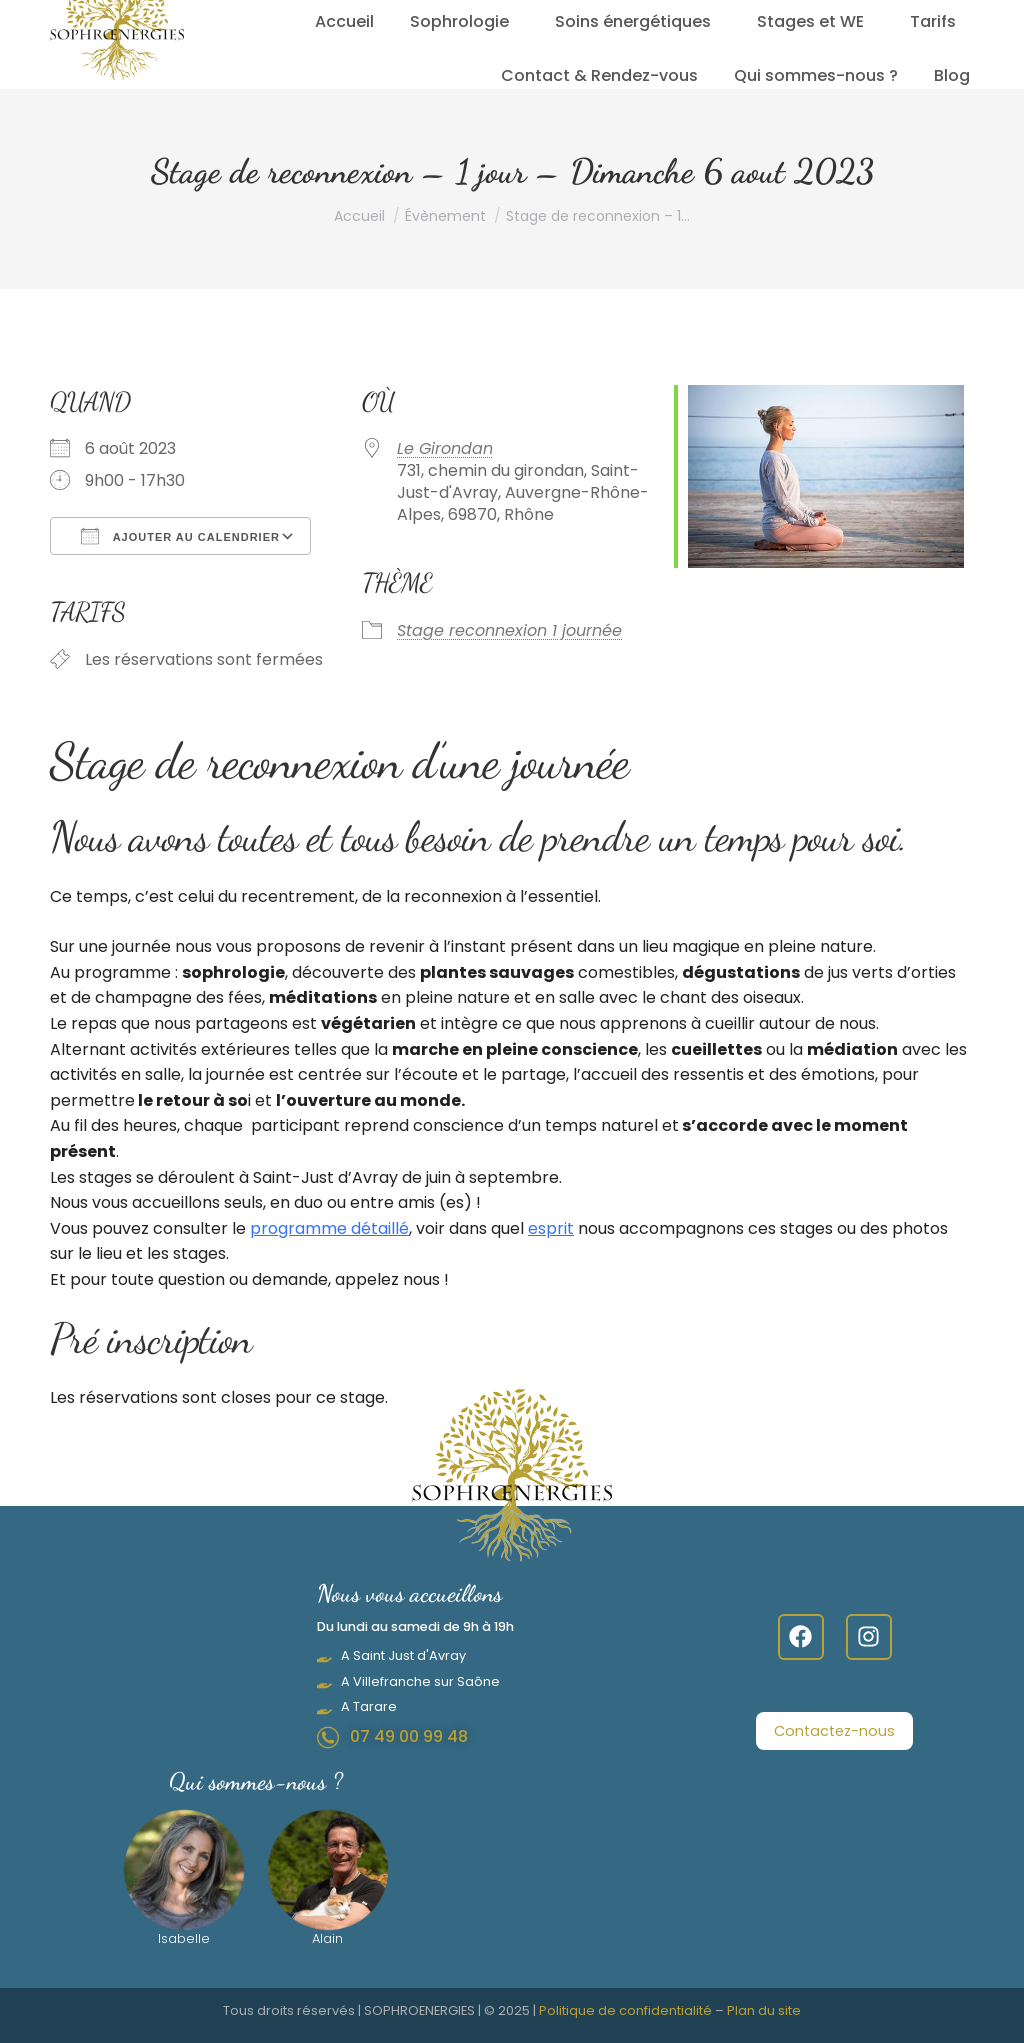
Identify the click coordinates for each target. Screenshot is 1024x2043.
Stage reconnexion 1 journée (509, 630)
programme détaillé (329, 1228)
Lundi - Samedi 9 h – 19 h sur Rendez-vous (539, 12)
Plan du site (764, 2010)
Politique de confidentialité (625, 2010)
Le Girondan (445, 448)
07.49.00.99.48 (311, 12)
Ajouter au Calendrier (180, 536)
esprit (551, 1228)
